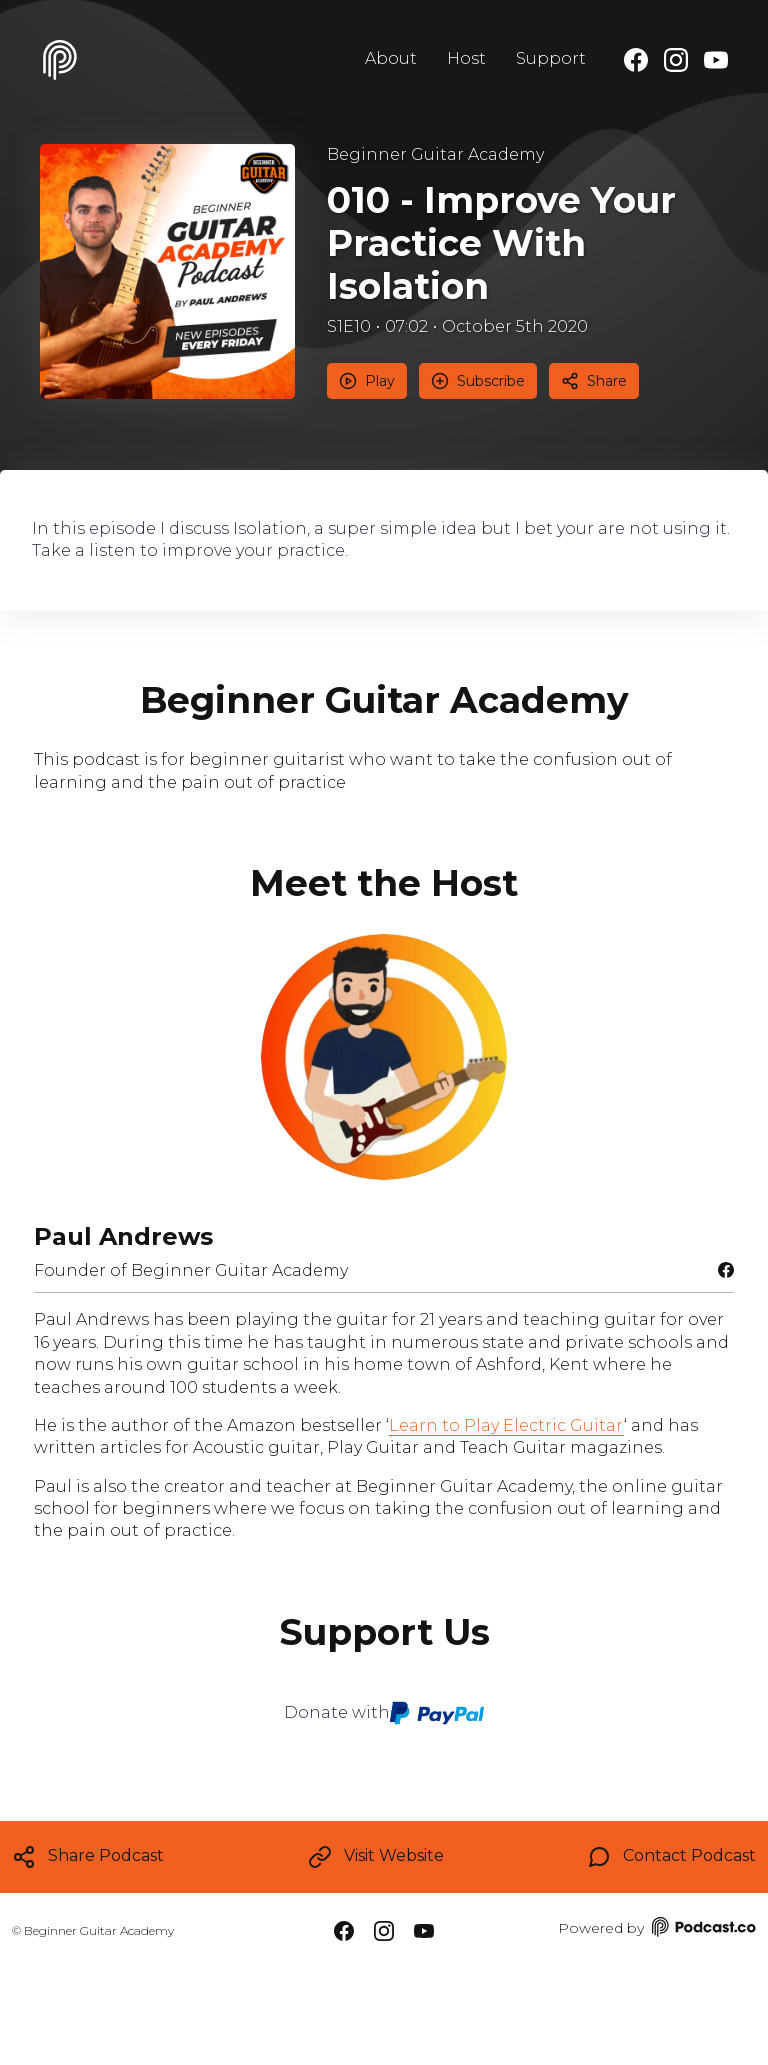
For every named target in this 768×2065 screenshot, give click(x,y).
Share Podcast (88, 1857)
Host (466, 58)
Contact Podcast (671, 1857)
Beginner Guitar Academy (435, 154)
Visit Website (376, 1857)
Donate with (384, 1713)
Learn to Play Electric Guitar (506, 1425)
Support (551, 58)
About (391, 58)
